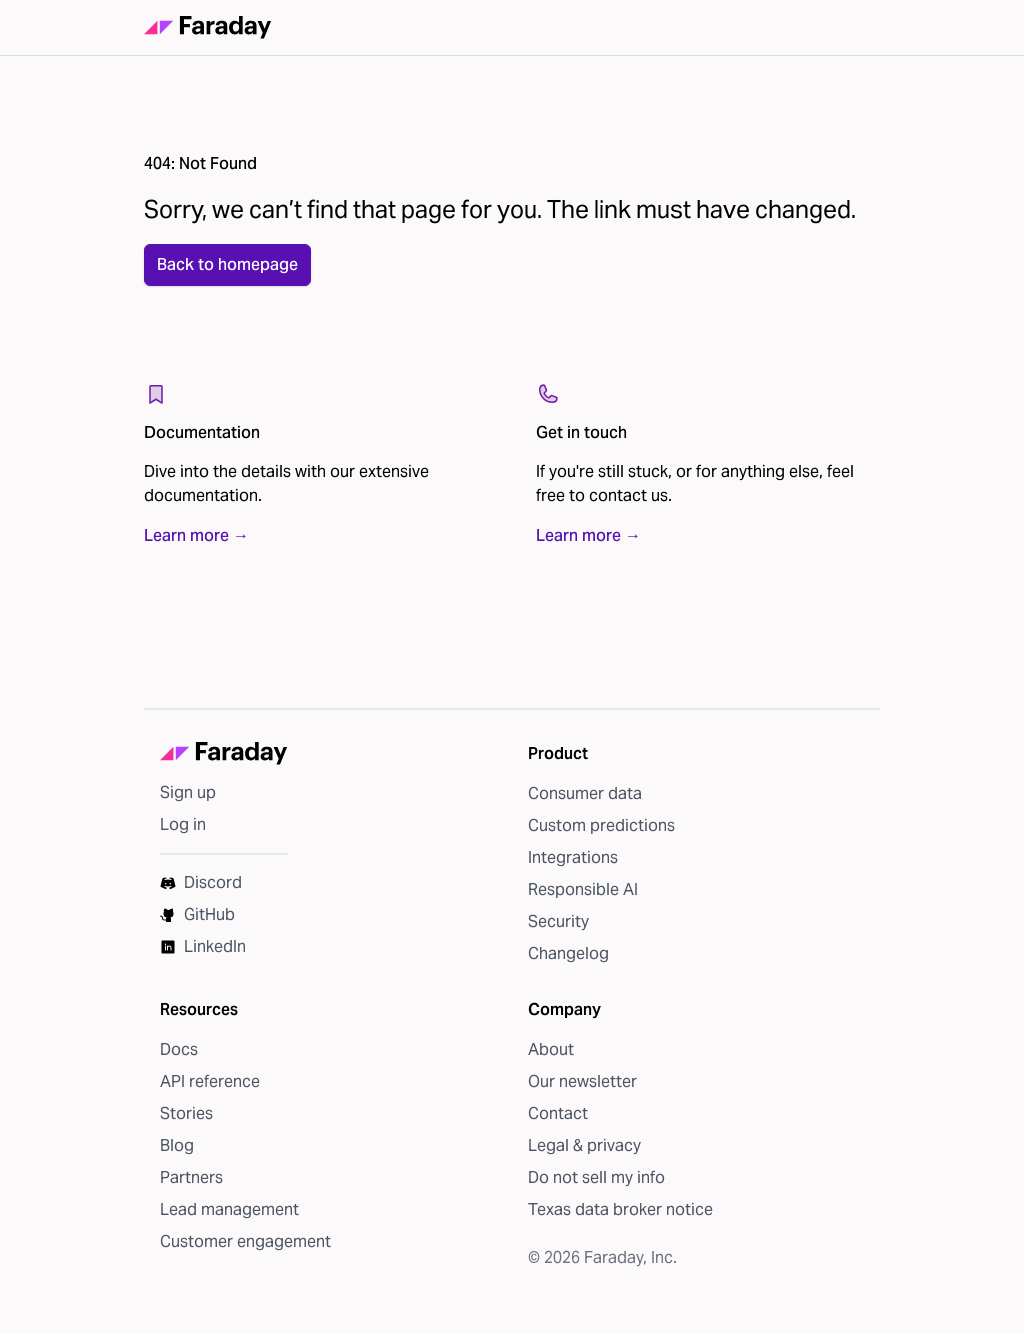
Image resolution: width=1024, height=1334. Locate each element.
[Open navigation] (855, 37)
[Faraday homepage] (208, 37)
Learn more (196, 555)
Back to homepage (227, 283)
